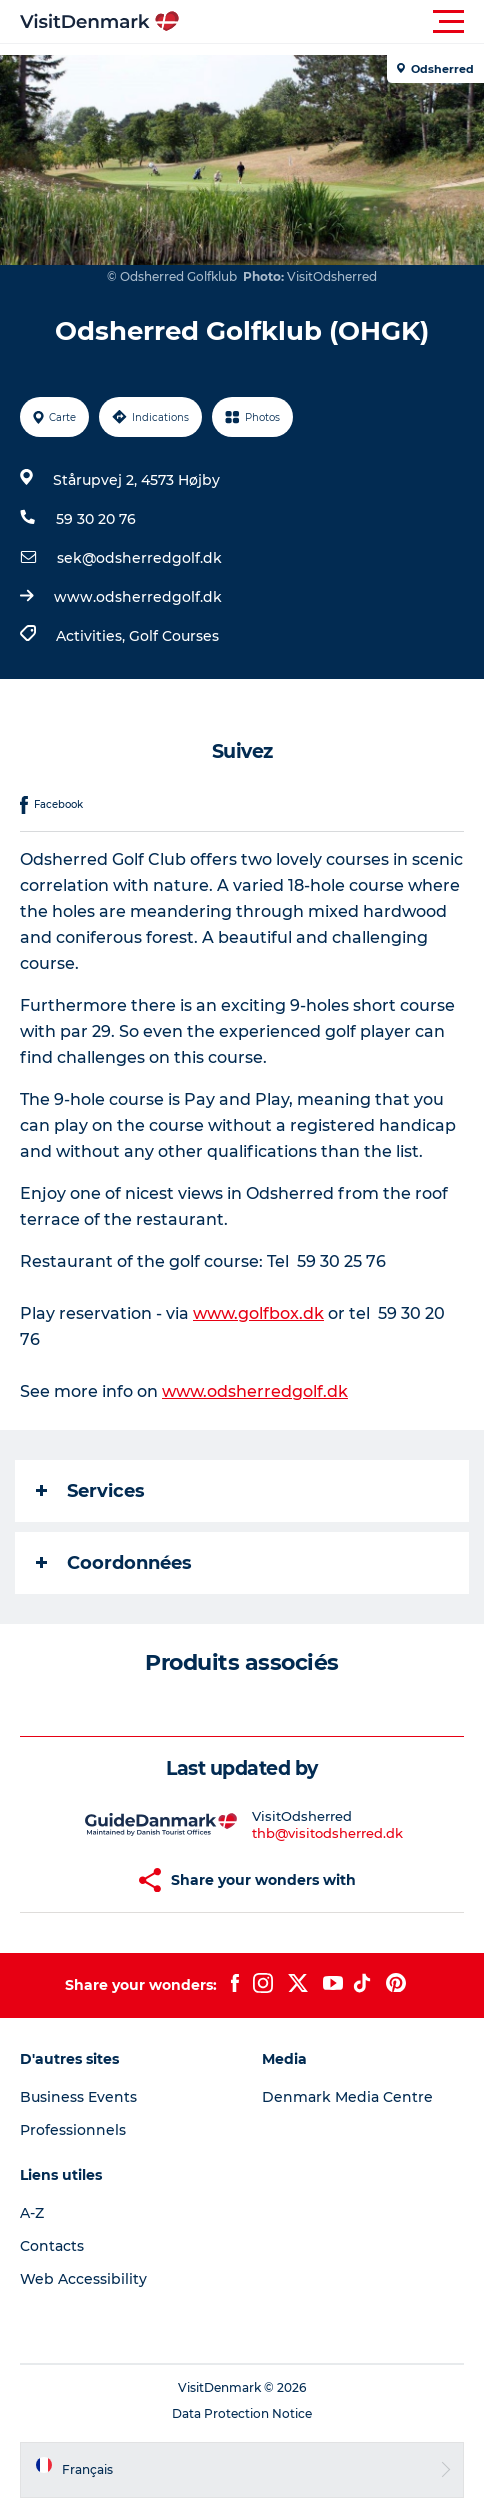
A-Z (32, 2213)
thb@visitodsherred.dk (327, 1833)
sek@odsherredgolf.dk (139, 558)
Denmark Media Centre (347, 2097)
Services (90, 1491)
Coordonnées (114, 1563)
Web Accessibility (83, 2279)
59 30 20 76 (96, 519)
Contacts (52, 2246)
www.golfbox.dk (258, 1313)
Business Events (78, 2097)
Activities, (92, 636)
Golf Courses (174, 636)
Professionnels (73, 2130)
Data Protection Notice (242, 2413)
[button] (332, 22)
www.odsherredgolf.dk (138, 597)
